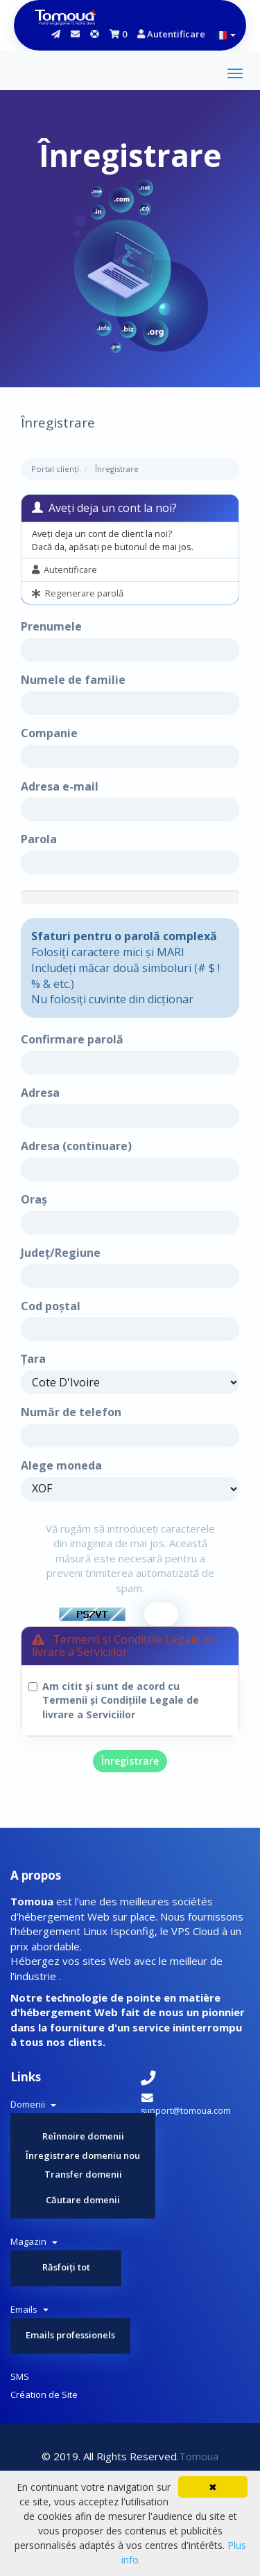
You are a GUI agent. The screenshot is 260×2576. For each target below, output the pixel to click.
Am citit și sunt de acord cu (120, 1699)
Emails (29, 2309)
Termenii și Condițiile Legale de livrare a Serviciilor (120, 1706)
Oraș (34, 1199)
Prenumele (51, 626)
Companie (49, 733)
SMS (19, 2376)
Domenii (33, 2104)
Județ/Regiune (61, 1252)
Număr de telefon (71, 1412)
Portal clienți (55, 469)
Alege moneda (61, 1465)
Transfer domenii (83, 2174)
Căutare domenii (83, 2200)
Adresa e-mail (59, 786)
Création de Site (44, 2394)
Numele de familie (73, 679)
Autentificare (171, 34)
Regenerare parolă (77, 593)
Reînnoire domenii (83, 2136)
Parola (39, 839)
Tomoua (198, 2456)
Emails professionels (70, 2335)
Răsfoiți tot (66, 2267)
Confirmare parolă (72, 1039)
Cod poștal (50, 1306)
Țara (33, 1358)
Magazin (34, 2241)
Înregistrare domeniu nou (83, 2155)
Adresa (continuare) (76, 1146)
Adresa (40, 1092)
